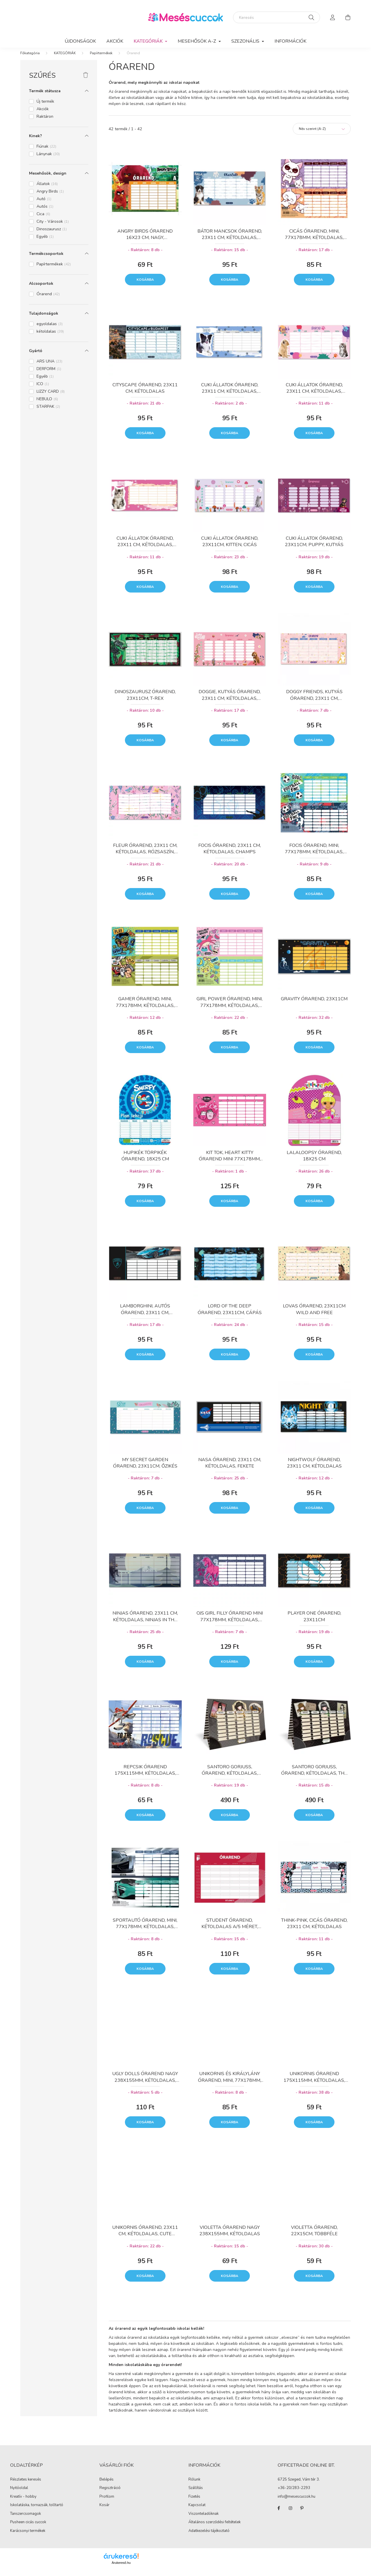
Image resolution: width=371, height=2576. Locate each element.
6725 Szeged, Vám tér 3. (299, 2485)
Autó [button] (44, 204)
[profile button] (333, 17)
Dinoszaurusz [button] (52, 235)
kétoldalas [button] (50, 337)
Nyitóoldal (19, 2493)
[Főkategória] (30, 59)
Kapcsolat (196, 2510)
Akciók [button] (43, 114)
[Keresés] (276, 17)
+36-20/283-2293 (294, 2494)
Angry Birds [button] (50, 197)
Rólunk (194, 2485)
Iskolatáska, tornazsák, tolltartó (36, 2510)
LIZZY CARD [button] (51, 397)
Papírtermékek (101, 59)
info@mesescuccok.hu (296, 2502)
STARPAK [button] (48, 412)
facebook (279, 2514)
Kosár (104, 2511)
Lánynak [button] (48, 159)
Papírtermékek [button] (54, 270)
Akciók (114, 41)
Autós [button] (45, 212)
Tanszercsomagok (25, 2519)
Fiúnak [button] (46, 152)
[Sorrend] (322, 134)
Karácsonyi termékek (27, 2536)
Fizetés (194, 2502)
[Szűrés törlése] (85, 81)
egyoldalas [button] (50, 329)
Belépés (106, 2485)
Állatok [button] (47, 189)
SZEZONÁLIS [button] (246, 41)
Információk (290, 41)
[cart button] (348, 17)
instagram (290, 2514)
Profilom (106, 2502)
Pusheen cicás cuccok (28, 2527)
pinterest (302, 2514)
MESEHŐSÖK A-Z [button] (197, 41)
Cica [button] (43, 219)
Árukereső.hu (121, 2568)
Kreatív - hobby (23, 2502)
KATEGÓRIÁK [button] (149, 41)
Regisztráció (110, 2494)
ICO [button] (43, 389)
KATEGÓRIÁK (65, 59)
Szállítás (195, 2493)
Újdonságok (80, 41)
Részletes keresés (25, 2485)
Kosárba (145, 285)
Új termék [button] (45, 107)
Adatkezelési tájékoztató (209, 2536)
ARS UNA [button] (49, 367)
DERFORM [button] (49, 374)
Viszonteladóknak (203, 2519)
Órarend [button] (48, 299)
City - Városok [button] (53, 227)
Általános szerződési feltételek (214, 2527)
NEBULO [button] (47, 404)
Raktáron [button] (45, 122)
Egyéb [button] (45, 242)
